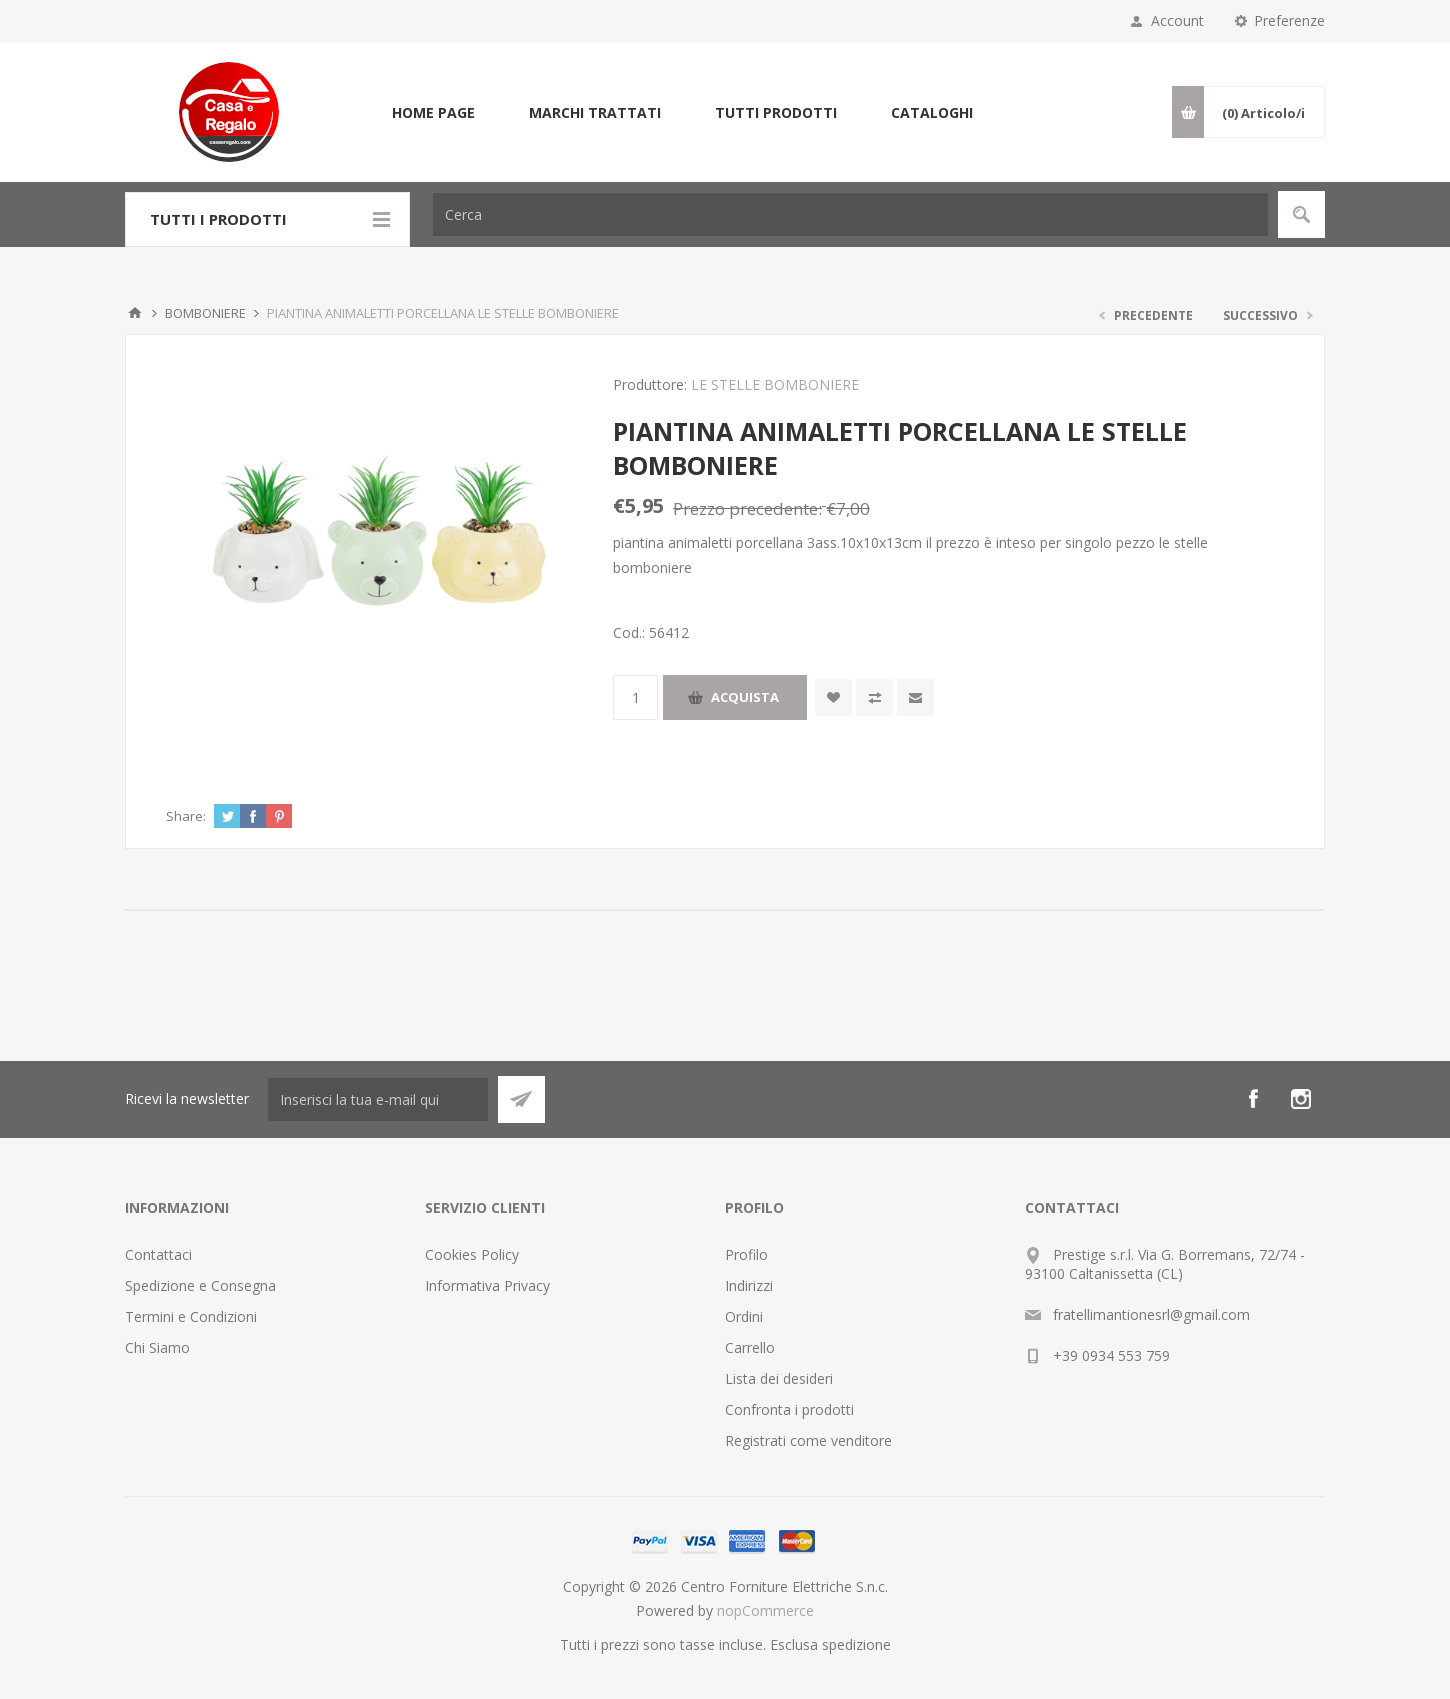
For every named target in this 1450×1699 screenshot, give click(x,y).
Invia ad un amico (915, 697)
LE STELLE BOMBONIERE (775, 384)
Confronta (874, 697)
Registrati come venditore (808, 1440)
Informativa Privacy (487, 1285)
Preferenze (1289, 20)
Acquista (745, 697)
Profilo (746, 1254)
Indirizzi (749, 1285)
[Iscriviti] (378, 1099)
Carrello (750, 1347)
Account (1177, 20)
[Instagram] (1301, 1099)
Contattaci (158, 1254)
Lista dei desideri (779, 1378)
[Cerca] (850, 214)
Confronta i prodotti (789, 1409)
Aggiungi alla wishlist (833, 697)
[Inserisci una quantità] (635, 697)
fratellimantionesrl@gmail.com (1151, 1314)
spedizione (856, 1644)
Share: (186, 816)
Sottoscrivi (521, 1099)
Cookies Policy (472, 1254)
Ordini (744, 1316)
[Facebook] (1253, 1099)
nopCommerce (765, 1610)
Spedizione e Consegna (200, 1285)
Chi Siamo (157, 1347)
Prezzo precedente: (747, 508)
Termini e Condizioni (191, 1316)
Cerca (1301, 214)
